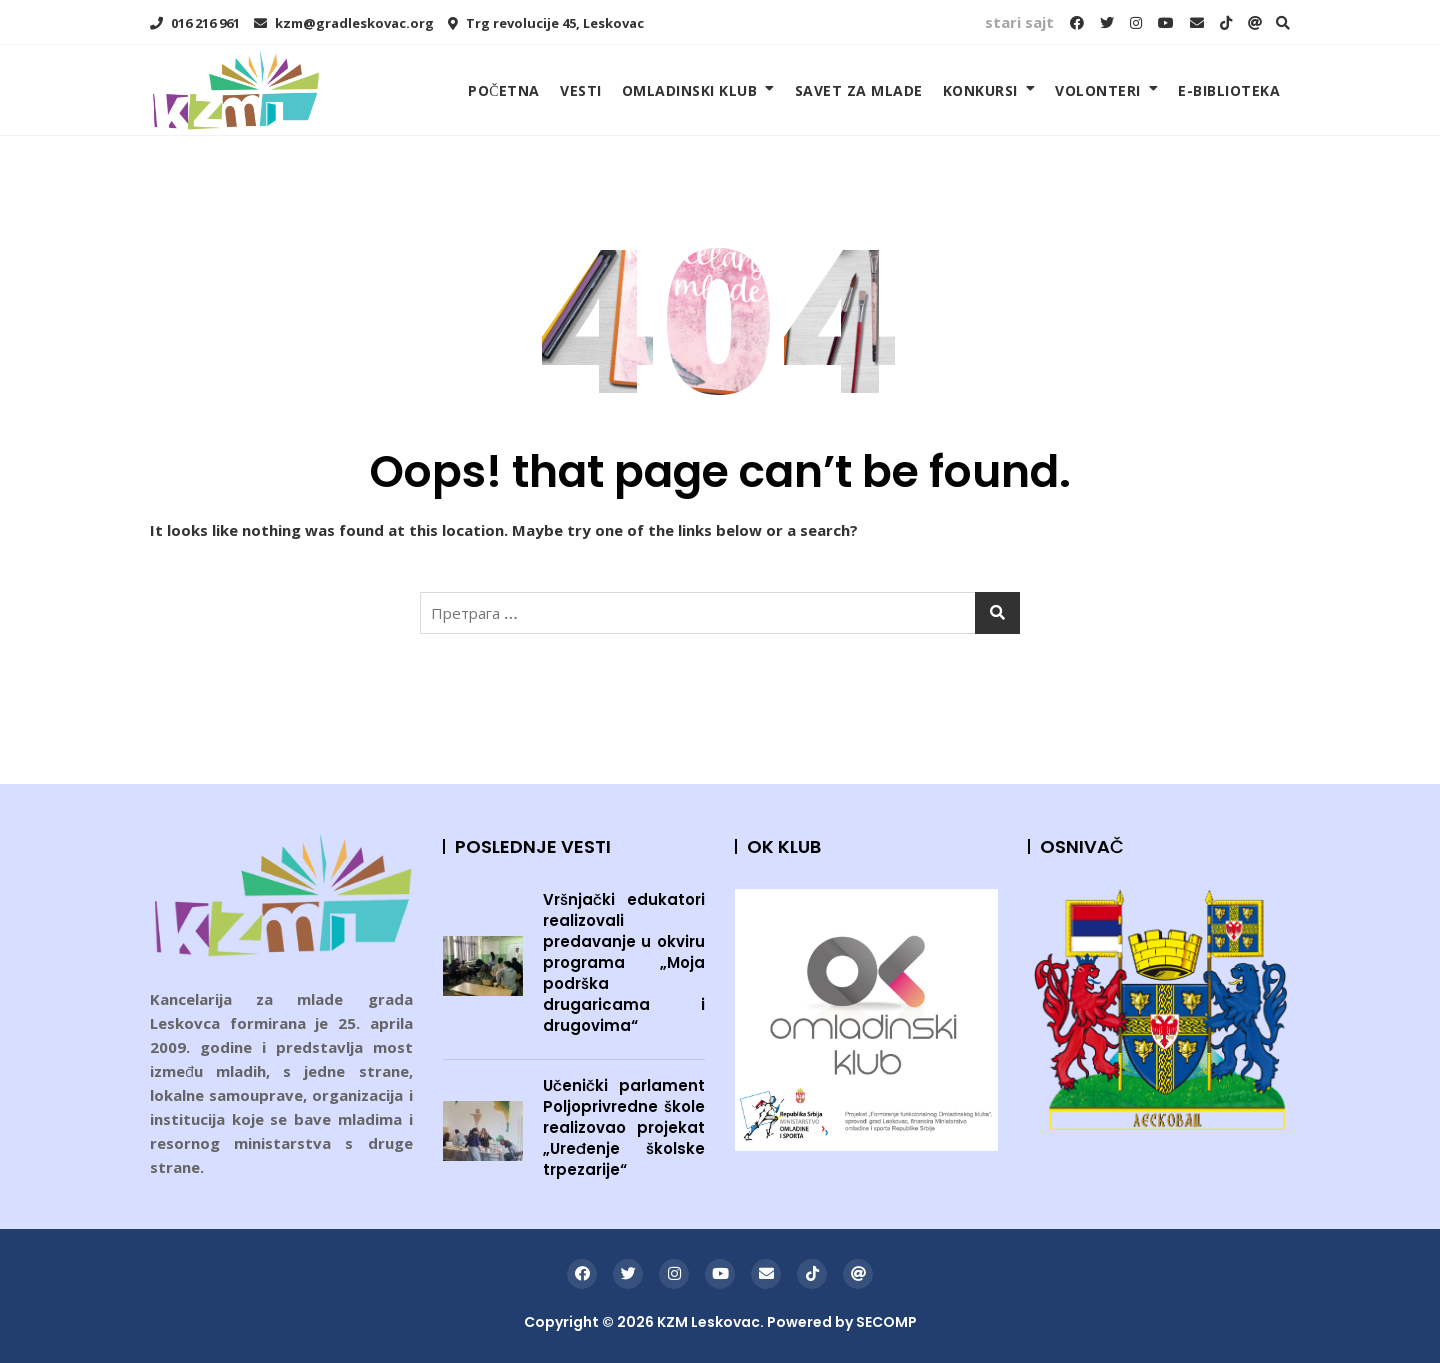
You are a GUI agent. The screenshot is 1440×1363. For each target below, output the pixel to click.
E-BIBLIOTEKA (1229, 90)
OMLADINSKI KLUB (690, 90)
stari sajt (1019, 22)
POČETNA (504, 90)
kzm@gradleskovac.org (344, 23)
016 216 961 (195, 23)
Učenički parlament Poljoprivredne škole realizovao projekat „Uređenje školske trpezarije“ (624, 1127)
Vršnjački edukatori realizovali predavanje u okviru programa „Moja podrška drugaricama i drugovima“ (624, 962)
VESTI (581, 90)
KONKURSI (980, 90)
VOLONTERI (1098, 90)
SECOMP (886, 1322)
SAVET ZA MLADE (859, 90)
